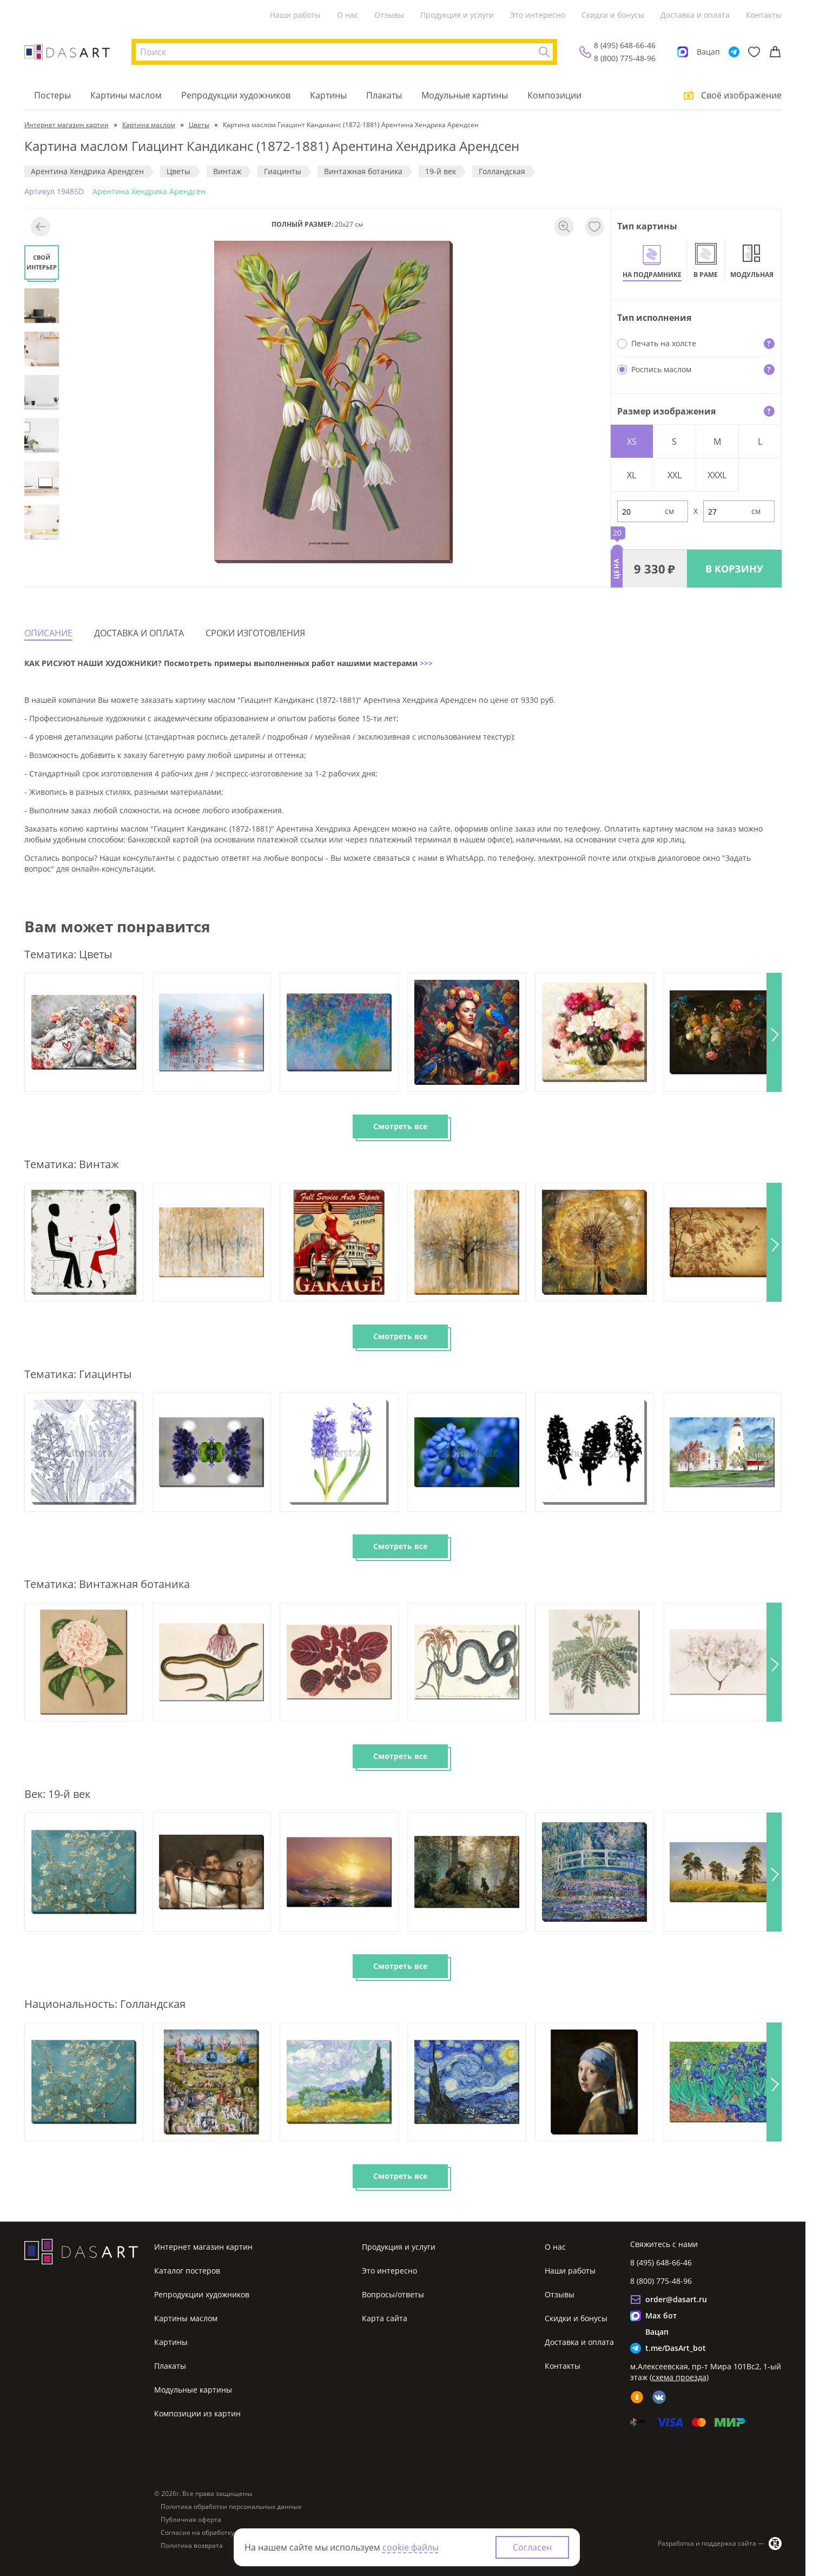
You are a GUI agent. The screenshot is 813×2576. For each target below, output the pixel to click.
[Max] (682, 52)
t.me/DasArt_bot (675, 2348)
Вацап (708, 52)
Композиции (554, 95)
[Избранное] (754, 52)
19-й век (440, 171)
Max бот (661, 2315)
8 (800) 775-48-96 (625, 58)
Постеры (52, 95)
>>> (425, 663)
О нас (347, 15)
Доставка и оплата (695, 15)
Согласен (532, 2547)
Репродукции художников (235, 95)
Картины (328, 95)
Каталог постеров (187, 2270)
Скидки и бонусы (612, 15)
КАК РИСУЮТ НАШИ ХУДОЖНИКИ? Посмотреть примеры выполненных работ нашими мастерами (221, 663)
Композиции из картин (197, 2413)
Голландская (502, 171)
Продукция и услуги (457, 15)
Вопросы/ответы (393, 2294)
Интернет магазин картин (203, 2247)
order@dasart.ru (676, 2299)
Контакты (764, 15)
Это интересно (537, 15)
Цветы (178, 171)
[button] (774, 1032)
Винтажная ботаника (363, 171)
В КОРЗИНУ (734, 568)
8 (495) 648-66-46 (625, 45)
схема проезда (679, 2377)
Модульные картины (464, 95)
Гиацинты (282, 171)
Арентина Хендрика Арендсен (87, 171)
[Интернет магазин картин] (67, 52)
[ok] (637, 2397)
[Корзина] (775, 51)
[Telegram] (734, 52)
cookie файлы (410, 2547)
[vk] (659, 2397)
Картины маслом (126, 95)
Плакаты (384, 95)
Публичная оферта (191, 2519)
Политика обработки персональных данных (231, 2506)
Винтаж (227, 171)
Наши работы (295, 15)
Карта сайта (384, 2318)
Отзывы (389, 15)
